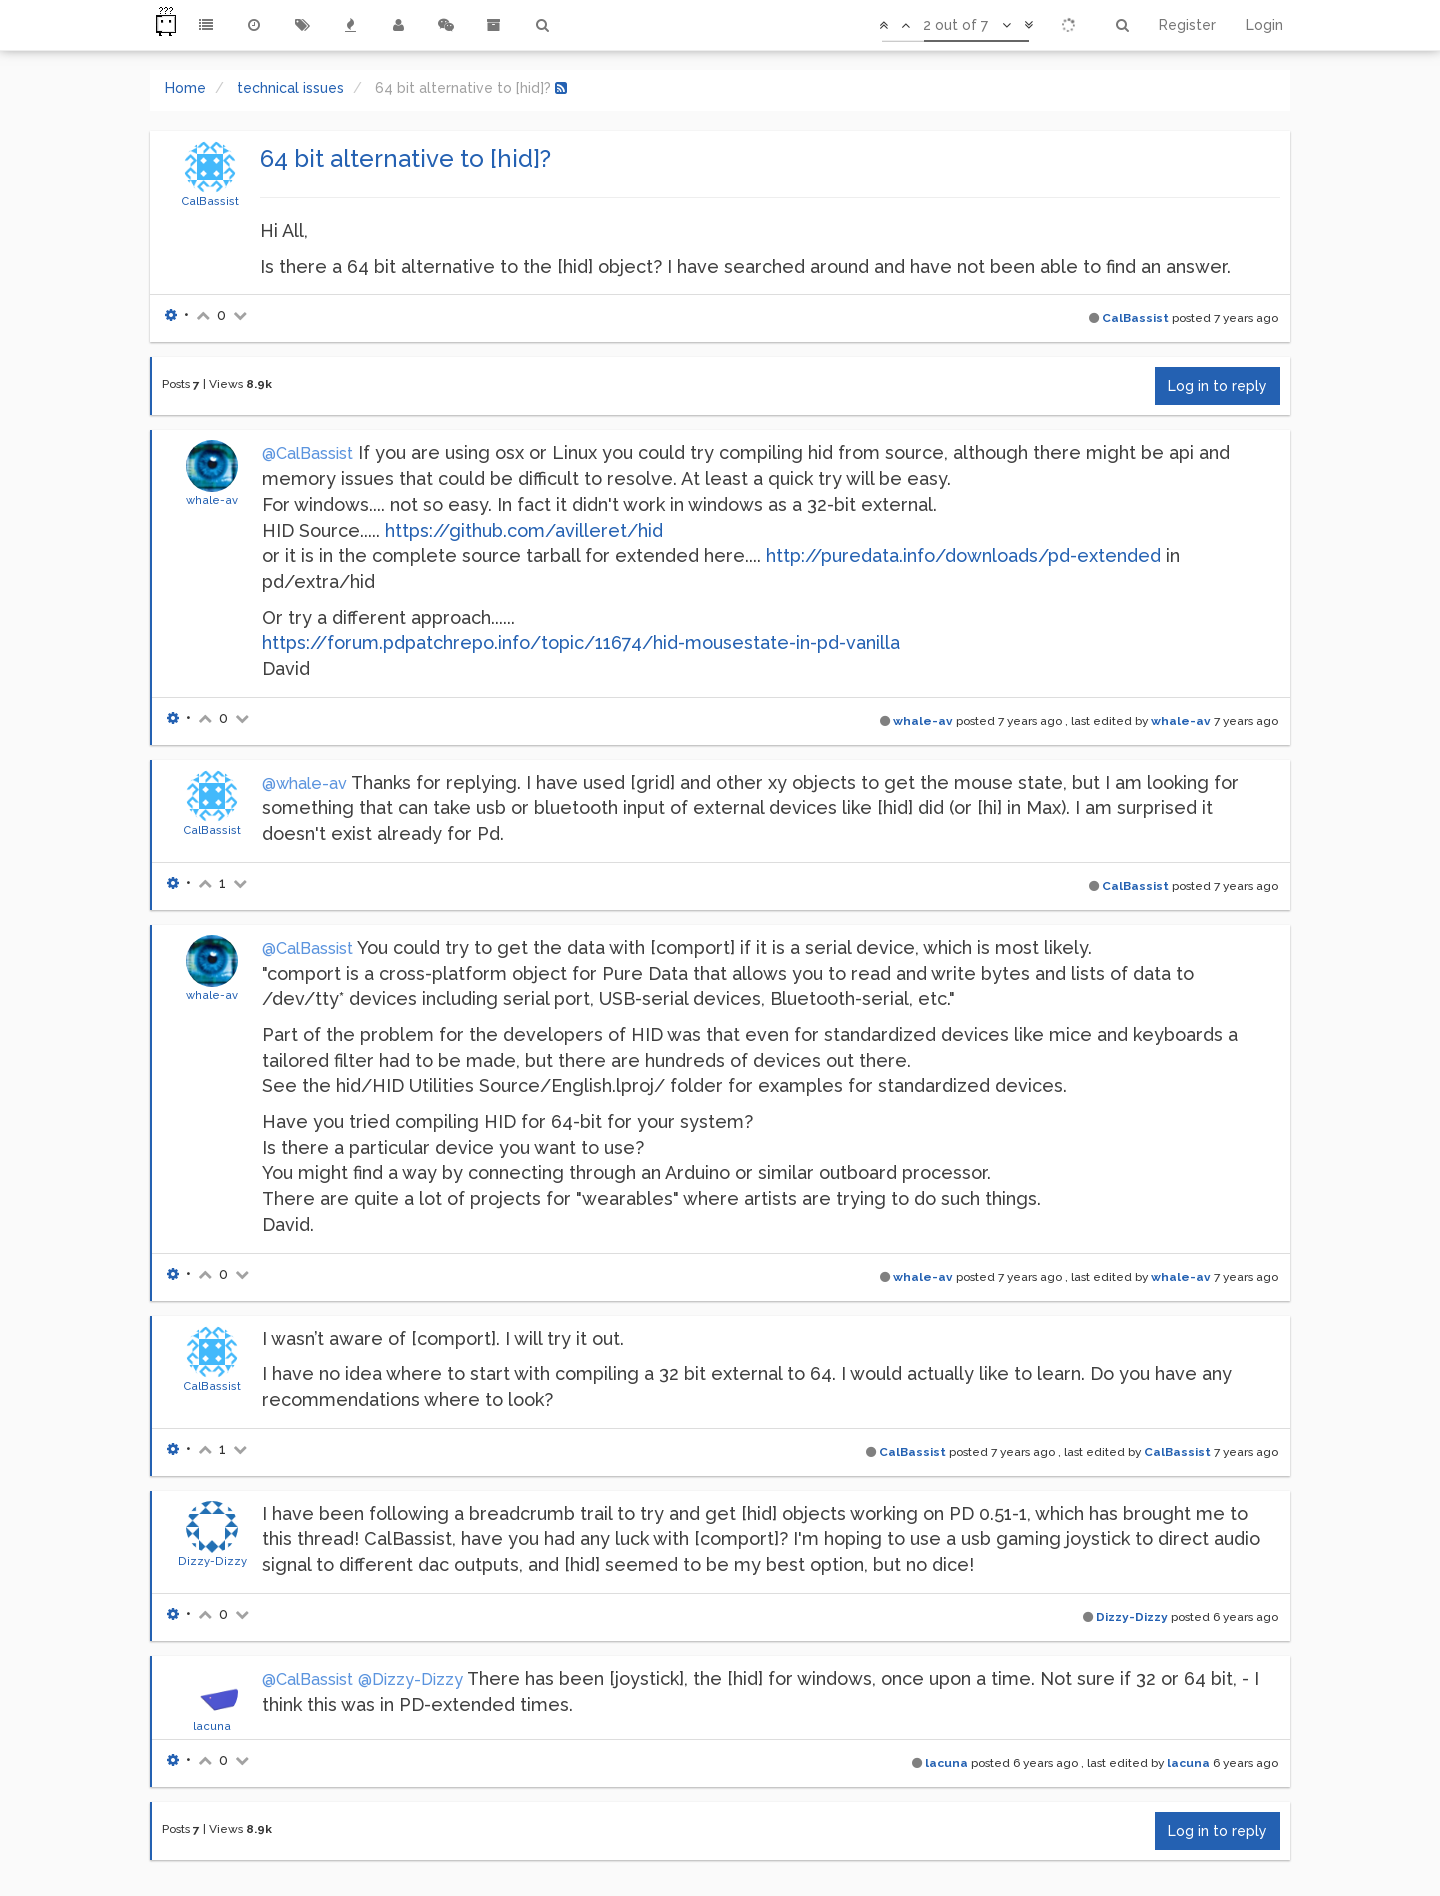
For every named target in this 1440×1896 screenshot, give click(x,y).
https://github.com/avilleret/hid (524, 530)
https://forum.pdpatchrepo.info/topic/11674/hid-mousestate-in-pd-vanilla (581, 642)
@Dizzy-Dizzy (410, 1679)
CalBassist (210, 201)
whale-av (212, 500)
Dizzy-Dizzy (212, 1561)
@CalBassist (307, 453)
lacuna (212, 1726)
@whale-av (304, 783)
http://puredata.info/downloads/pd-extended (963, 555)
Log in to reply (1217, 386)
